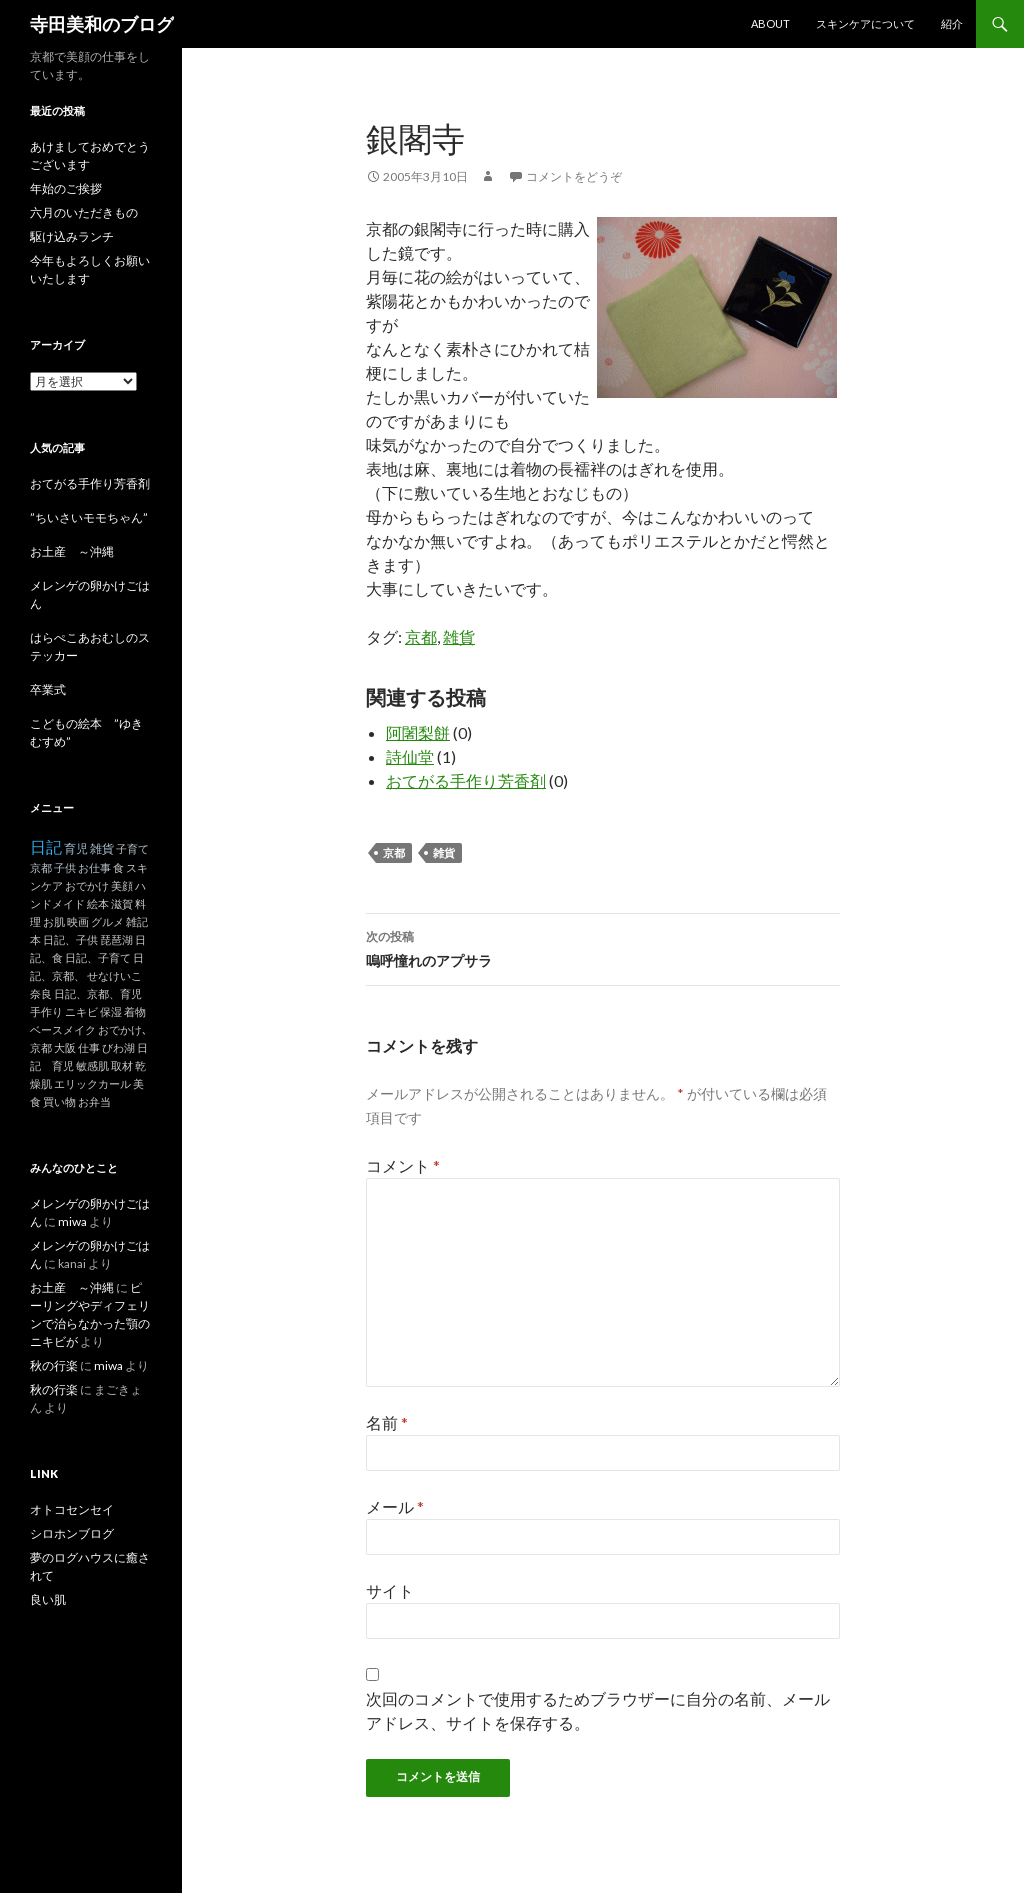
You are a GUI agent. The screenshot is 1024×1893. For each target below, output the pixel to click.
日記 (46, 846)
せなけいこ (114, 975)
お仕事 (94, 867)
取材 (122, 1065)
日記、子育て (98, 957)
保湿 (111, 1011)
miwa (72, 1221)
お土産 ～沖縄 (72, 551)
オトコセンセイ (72, 1509)
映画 (78, 921)
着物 (135, 1011)
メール (395, 1506)
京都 (421, 636)
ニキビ (81, 1011)
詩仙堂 (410, 756)
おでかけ (87, 885)
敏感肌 (92, 1065)
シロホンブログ (72, 1533)
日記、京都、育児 (98, 993)
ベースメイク (63, 1029)
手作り (46, 1011)
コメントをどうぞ (574, 176)
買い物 (59, 1101)
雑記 (137, 921)
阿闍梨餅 (418, 732)
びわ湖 (118, 1047)
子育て (132, 848)
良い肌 (48, 1599)
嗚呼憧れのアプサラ (603, 947)
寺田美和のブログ (102, 24)
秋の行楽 (54, 1365)
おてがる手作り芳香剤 (466, 780)
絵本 (98, 903)
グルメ (107, 921)
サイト (390, 1590)
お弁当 (94, 1101)
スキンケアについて (865, 23)
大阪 (65, 1047)
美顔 (122, 885)
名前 (387, 1422)
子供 (65, 867)
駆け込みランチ (72, 236)
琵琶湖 (116, 939)
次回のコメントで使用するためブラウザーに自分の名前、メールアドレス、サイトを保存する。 (598, 1710)
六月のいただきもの (84, 212)
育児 (76, 848)
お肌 (54, 921)
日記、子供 (70, 939)
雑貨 (459, 636)
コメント (403, 1165)
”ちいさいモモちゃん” (95, 517)
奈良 (41, 993)
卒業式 (48, 689)
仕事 (89, 1047)
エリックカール (92, 1083)
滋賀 (122, 903)
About (770, 23)
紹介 (952, 23)
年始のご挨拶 (66, 188)
